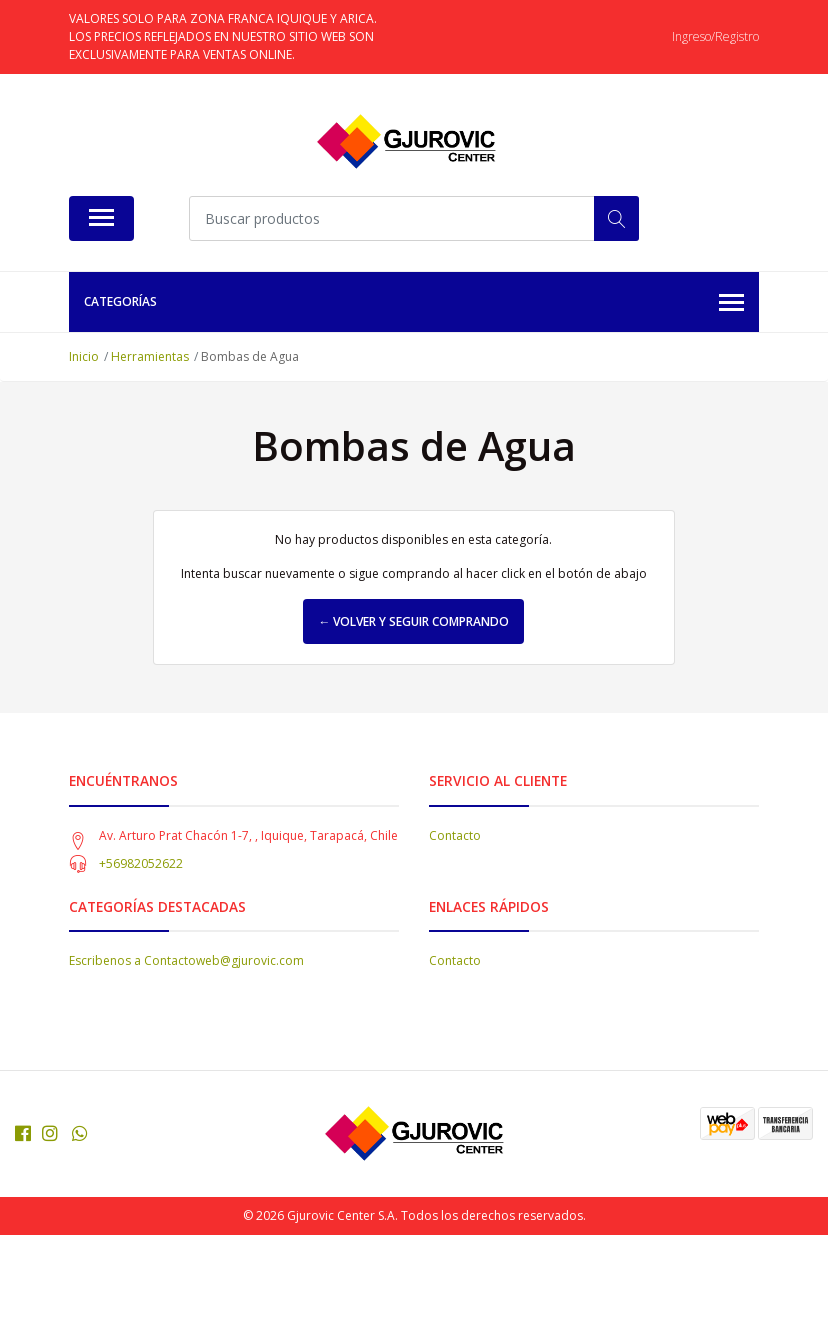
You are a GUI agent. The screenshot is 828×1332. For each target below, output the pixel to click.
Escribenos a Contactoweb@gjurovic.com (186, 960)
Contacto (455, 835)
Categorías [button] (414, 303)
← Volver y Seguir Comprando (413, 621)
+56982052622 (141, 863)
